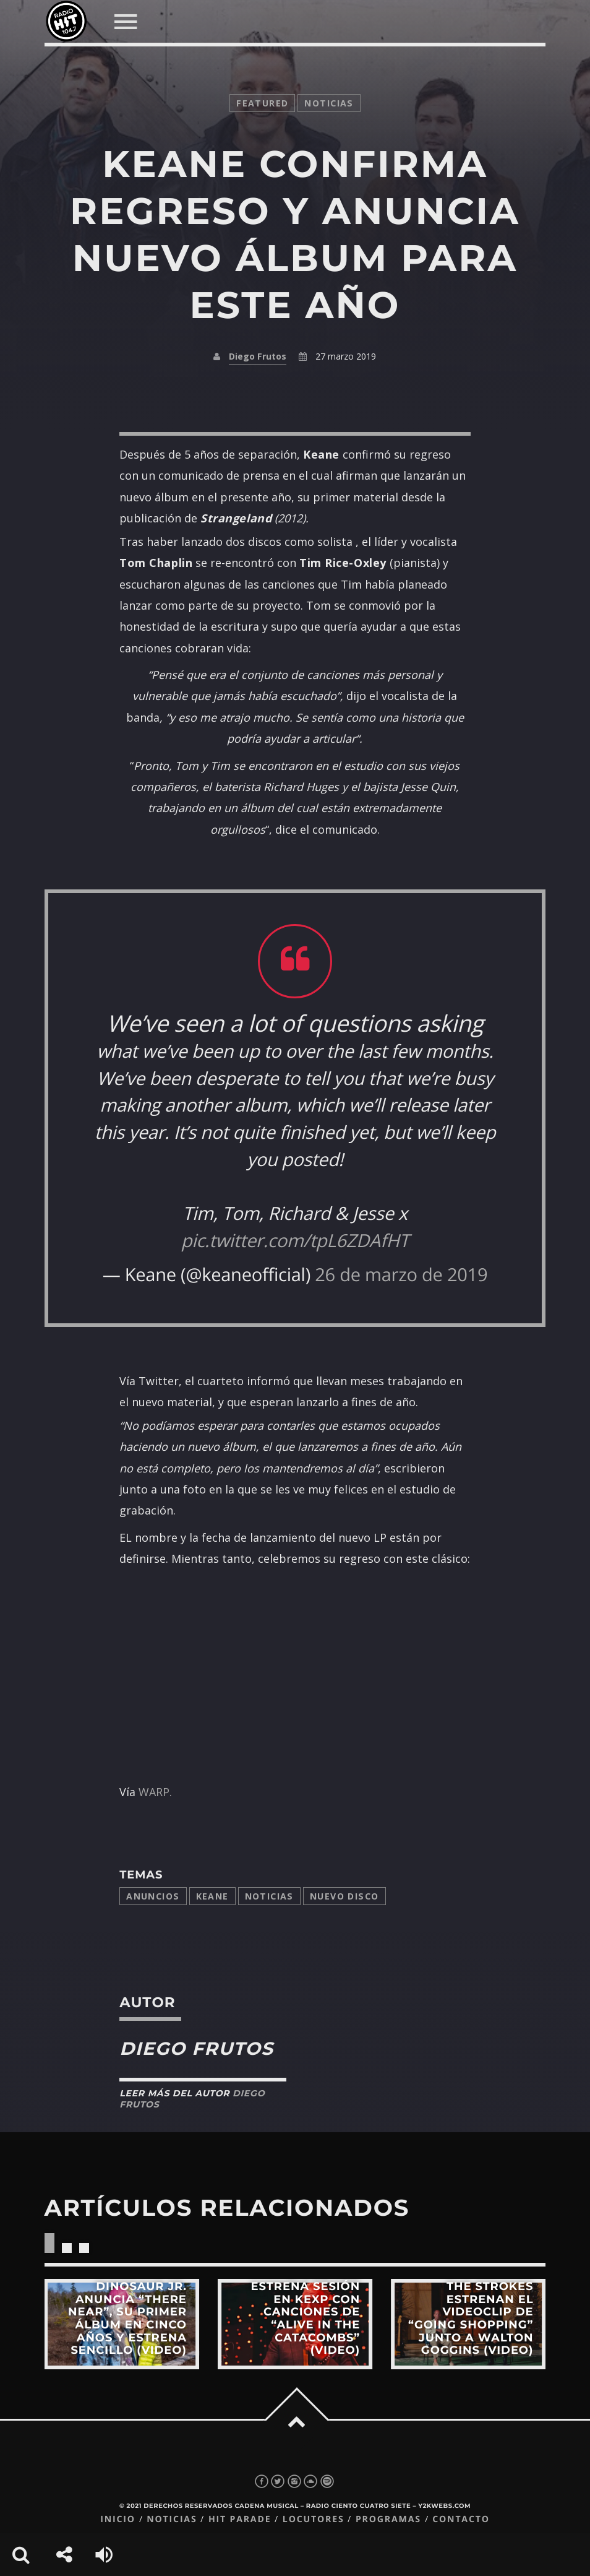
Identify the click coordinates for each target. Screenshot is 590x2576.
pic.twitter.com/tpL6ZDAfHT (295, 1240)
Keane (212, 1896)
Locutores (313, 2519)
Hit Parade (239, 2519)
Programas (388, 2519)
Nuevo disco (344, 1896)
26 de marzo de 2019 (401, 1274)
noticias (328, 103)
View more (122, 2324)
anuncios (152, 1896)
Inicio (117, 2519)
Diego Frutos (257, 356)
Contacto (461, 2519)
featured (262, 103)
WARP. (155, 1791)
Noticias (269, 1896)
